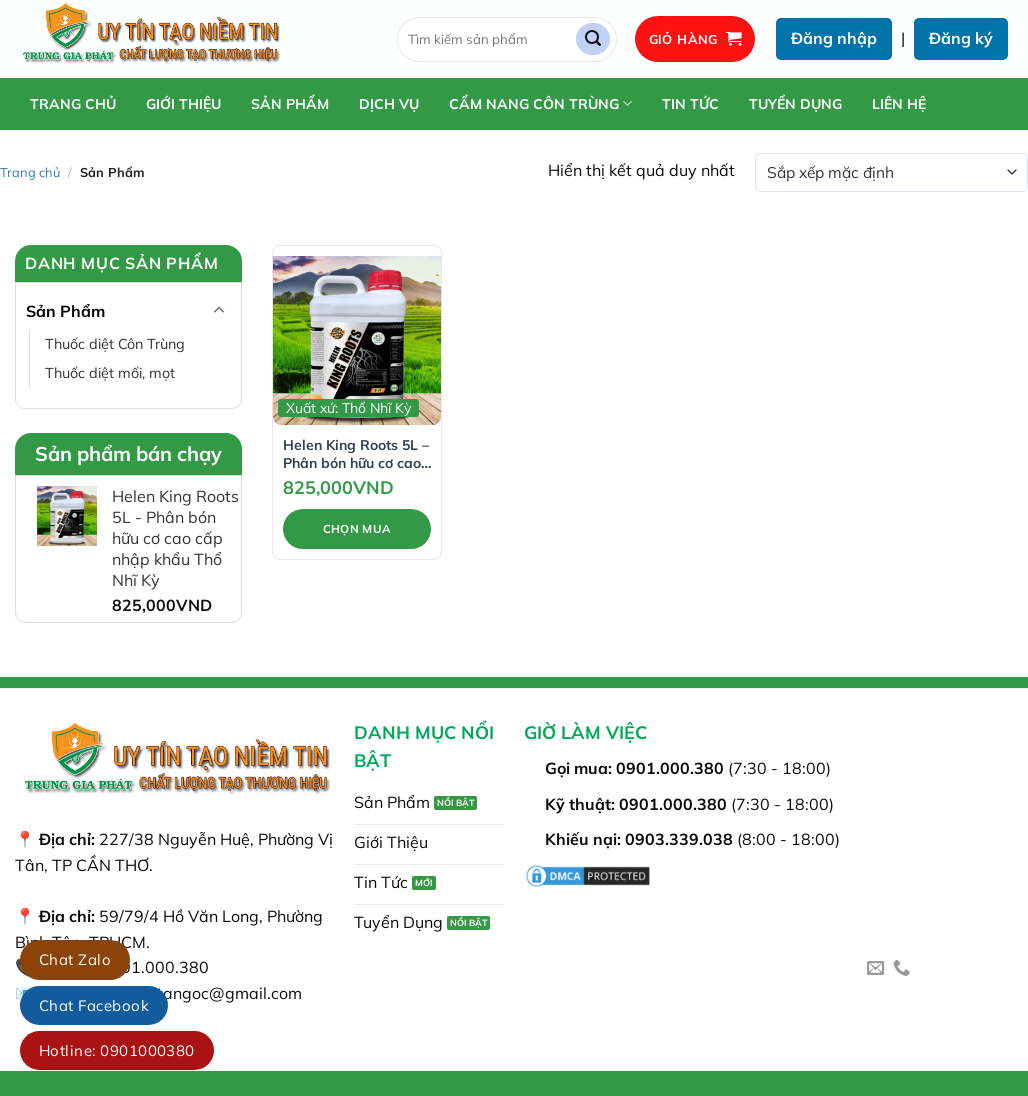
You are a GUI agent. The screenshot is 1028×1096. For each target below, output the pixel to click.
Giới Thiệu (183, 104)
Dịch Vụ (389, 104)
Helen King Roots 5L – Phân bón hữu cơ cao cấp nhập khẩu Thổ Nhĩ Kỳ (356, 453)
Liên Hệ (899, 104)
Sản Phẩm (290, 104)
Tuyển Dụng (795, 104)
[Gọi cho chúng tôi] (901, 969)
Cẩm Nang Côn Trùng (540, 103)
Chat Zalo (75, 959)
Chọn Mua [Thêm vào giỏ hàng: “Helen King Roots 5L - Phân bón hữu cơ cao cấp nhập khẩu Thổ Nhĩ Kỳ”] (357, 528)
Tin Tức (690, 104)
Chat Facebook (94, 1005)
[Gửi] (593, 39)
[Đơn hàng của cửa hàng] (891, 172)
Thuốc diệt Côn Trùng (115, 344)
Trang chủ (73, 104)
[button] (695, 39)
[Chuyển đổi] (219, 311)
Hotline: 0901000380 (117, 1050)
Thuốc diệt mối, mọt (110, 373)
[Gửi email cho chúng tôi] (875, 969)
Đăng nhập (834, 38)
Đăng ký (961, 38)
